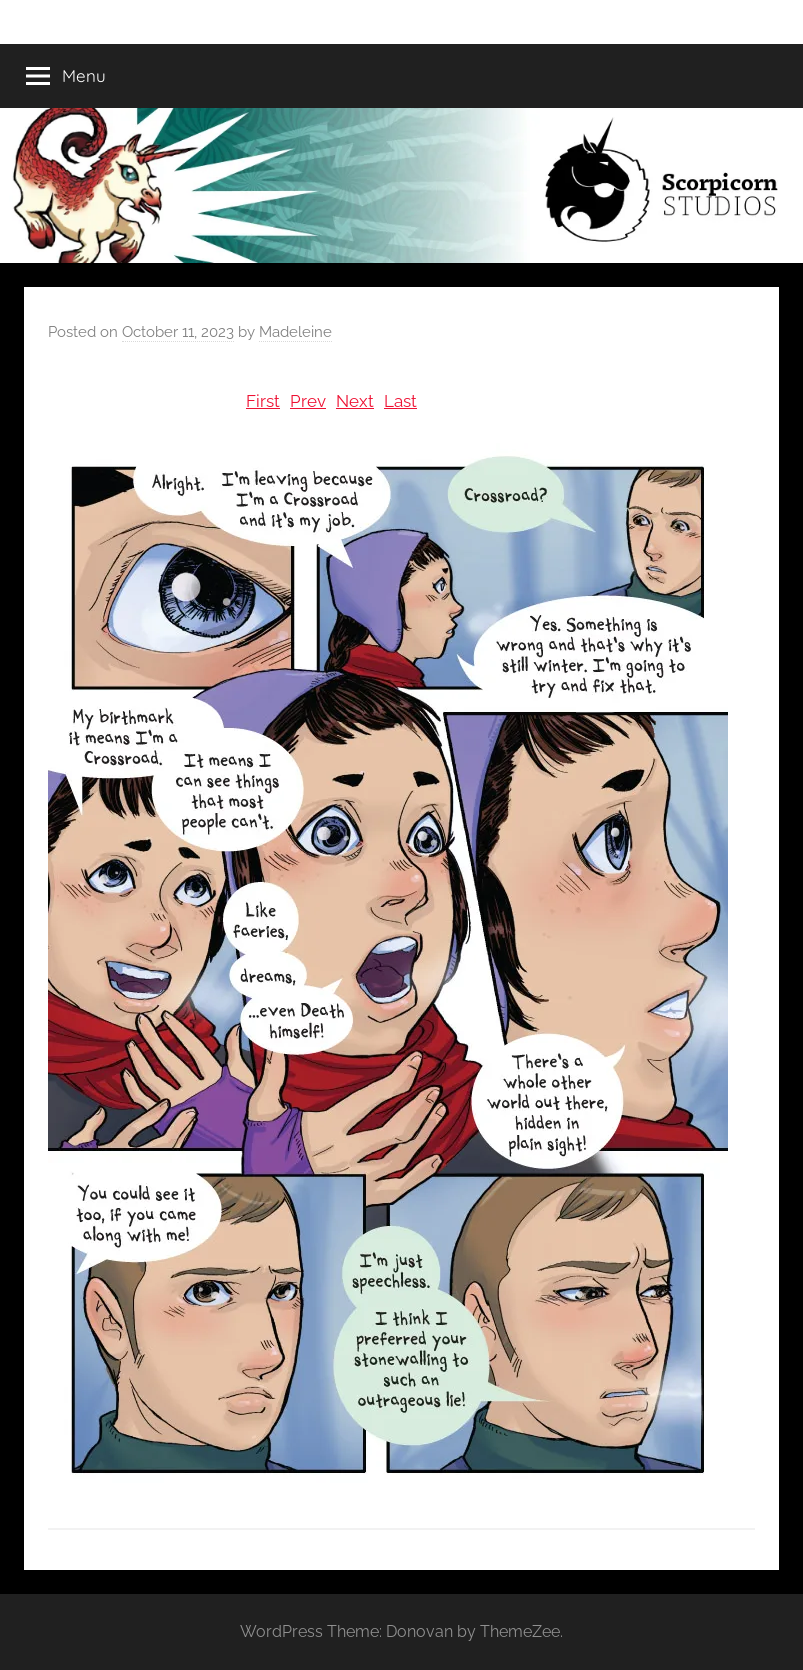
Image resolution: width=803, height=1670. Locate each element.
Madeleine (295, 332)
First (263, 401)
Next (355, 401)
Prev (308, 401)
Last (400, 401)
